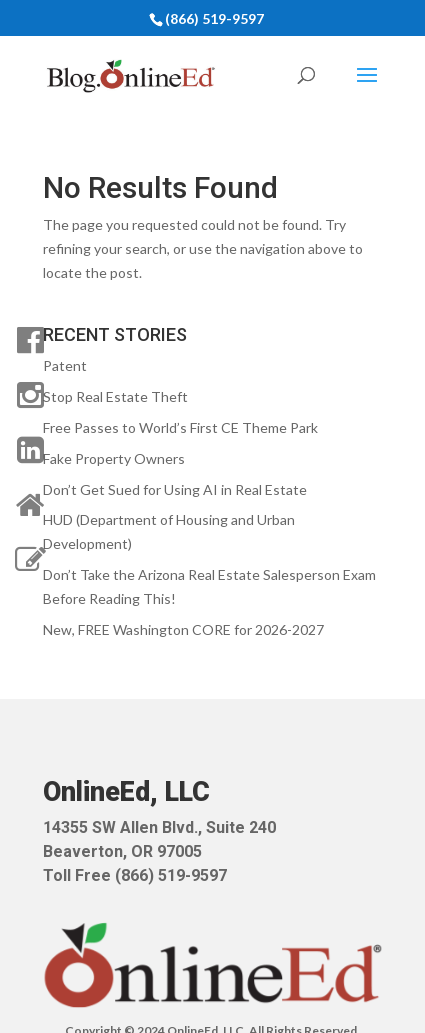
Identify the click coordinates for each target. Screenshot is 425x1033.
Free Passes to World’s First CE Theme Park (180, 427)
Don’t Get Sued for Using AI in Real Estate (175, 489)
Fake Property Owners (114, 458)
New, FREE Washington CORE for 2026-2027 (183, 629)
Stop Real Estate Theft (115, 396)
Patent (65, 365)
